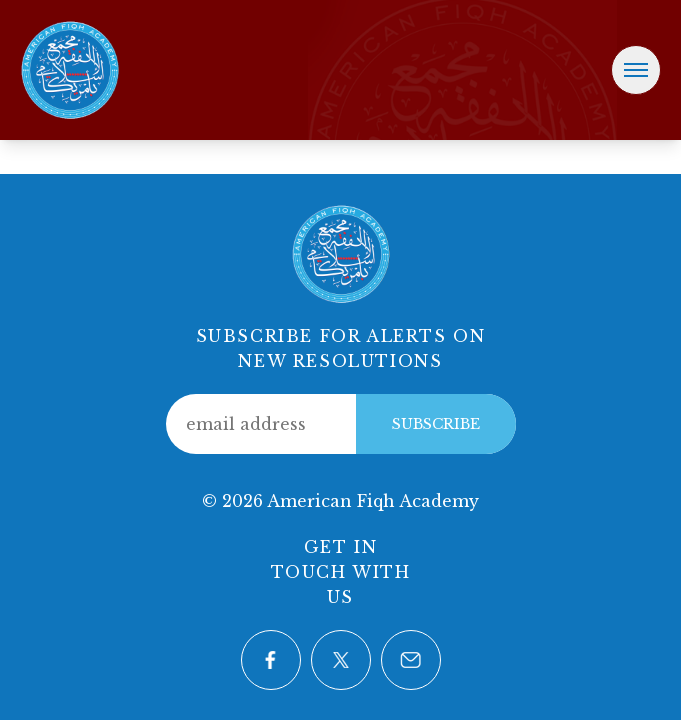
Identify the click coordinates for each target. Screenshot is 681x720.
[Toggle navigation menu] (636, 70)
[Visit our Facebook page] (271, 660)
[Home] (70, 68)
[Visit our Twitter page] (341, 660)
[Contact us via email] (411, 660)
